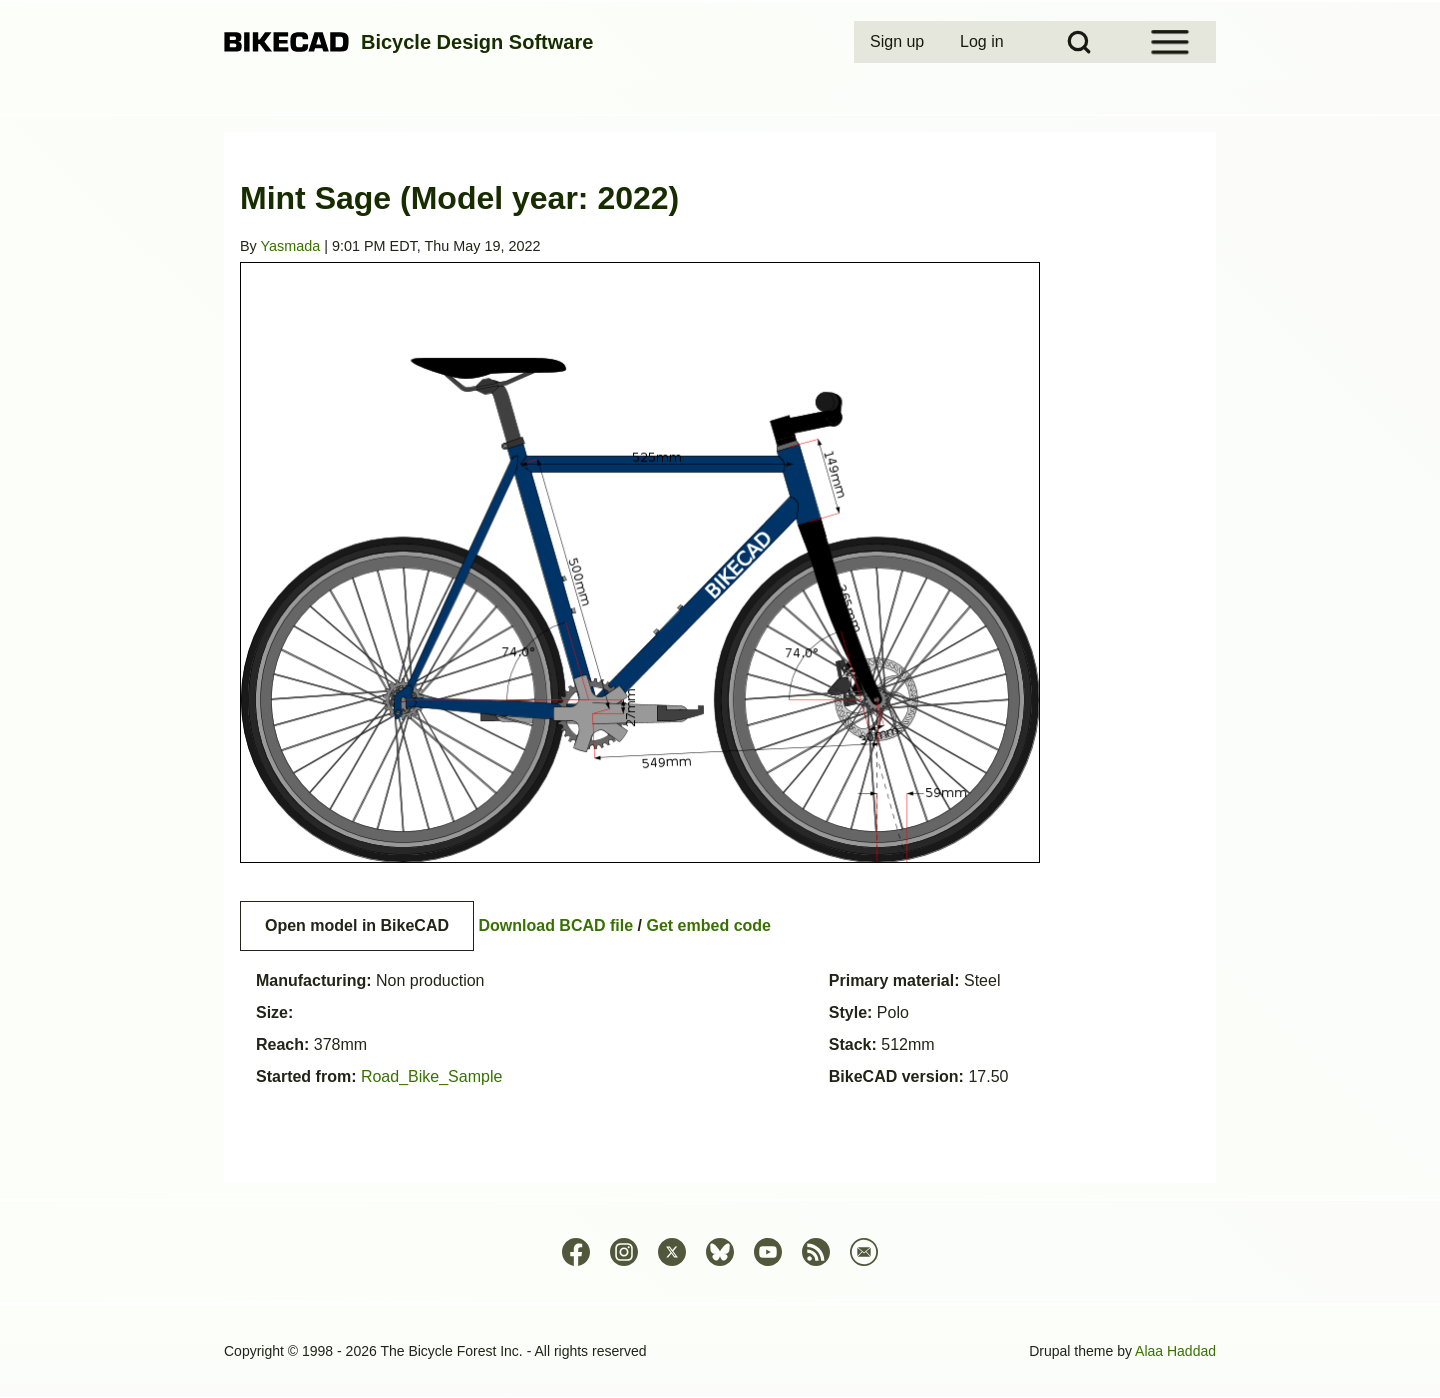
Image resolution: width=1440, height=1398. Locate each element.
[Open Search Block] (1079, 42)
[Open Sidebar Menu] (1170, 42)
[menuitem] (899, 42)
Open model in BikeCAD (357, 925)
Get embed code (709, 925)
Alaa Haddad (1175, 1351)
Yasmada (291, 246)
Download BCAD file (555, 925)
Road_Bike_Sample (431, 1076)
